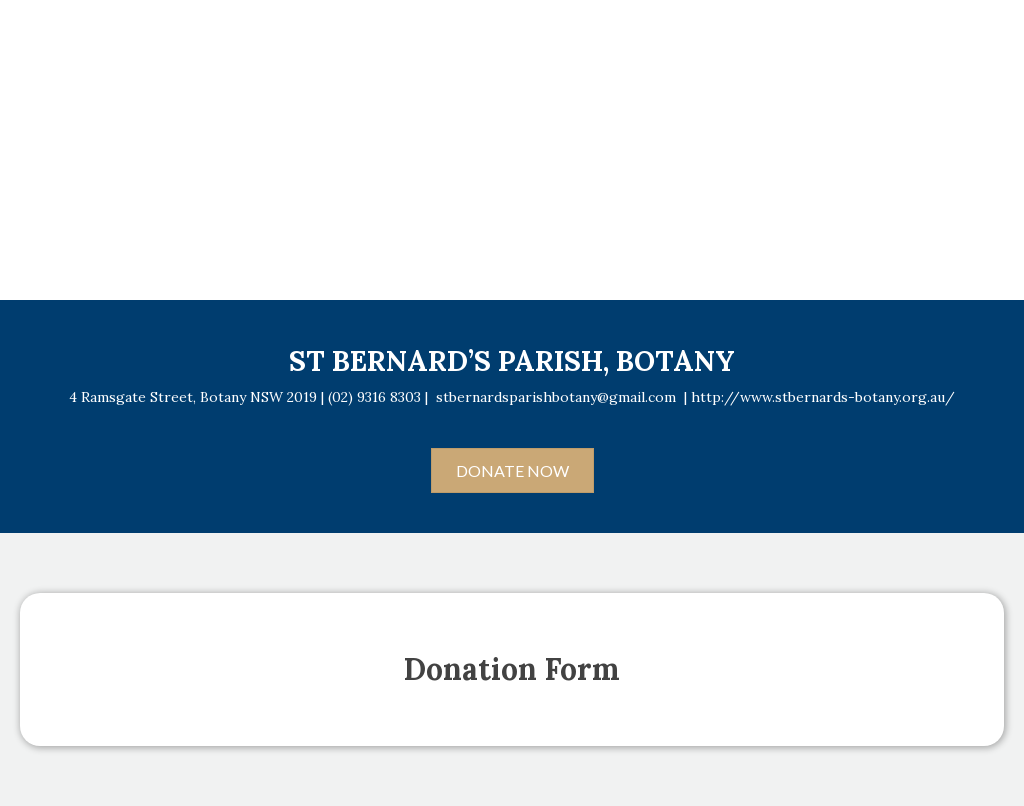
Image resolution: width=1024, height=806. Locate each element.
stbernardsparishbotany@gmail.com (556, 397)
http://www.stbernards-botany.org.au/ (823, 397)
